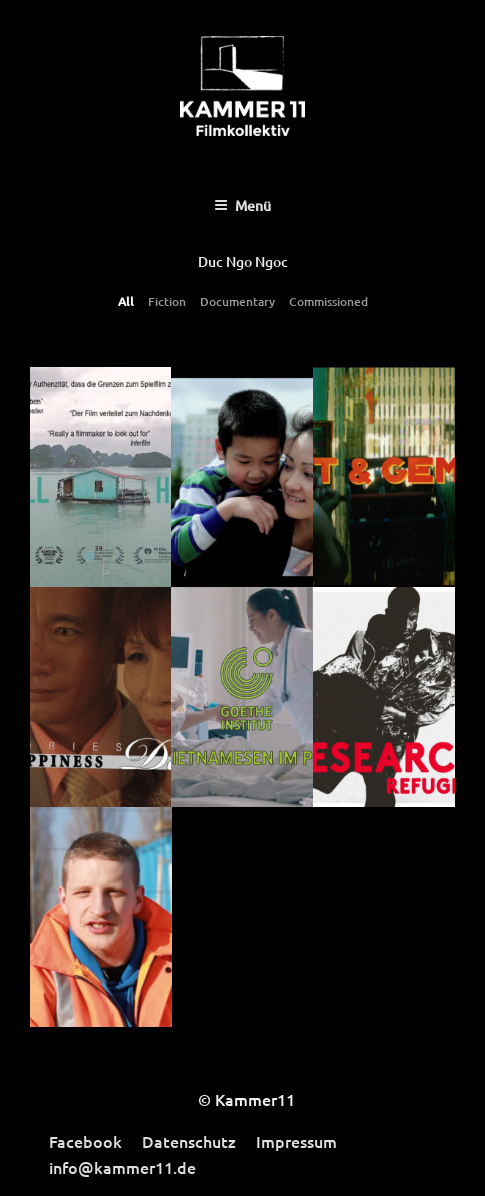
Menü (242, 205)
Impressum (296, 1141)
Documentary (237, 301)
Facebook (85, 1141)
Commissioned (328, 301)
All (126, 301)
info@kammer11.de (122, 1167)
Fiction (167, 301)
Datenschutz (189, 1141)
